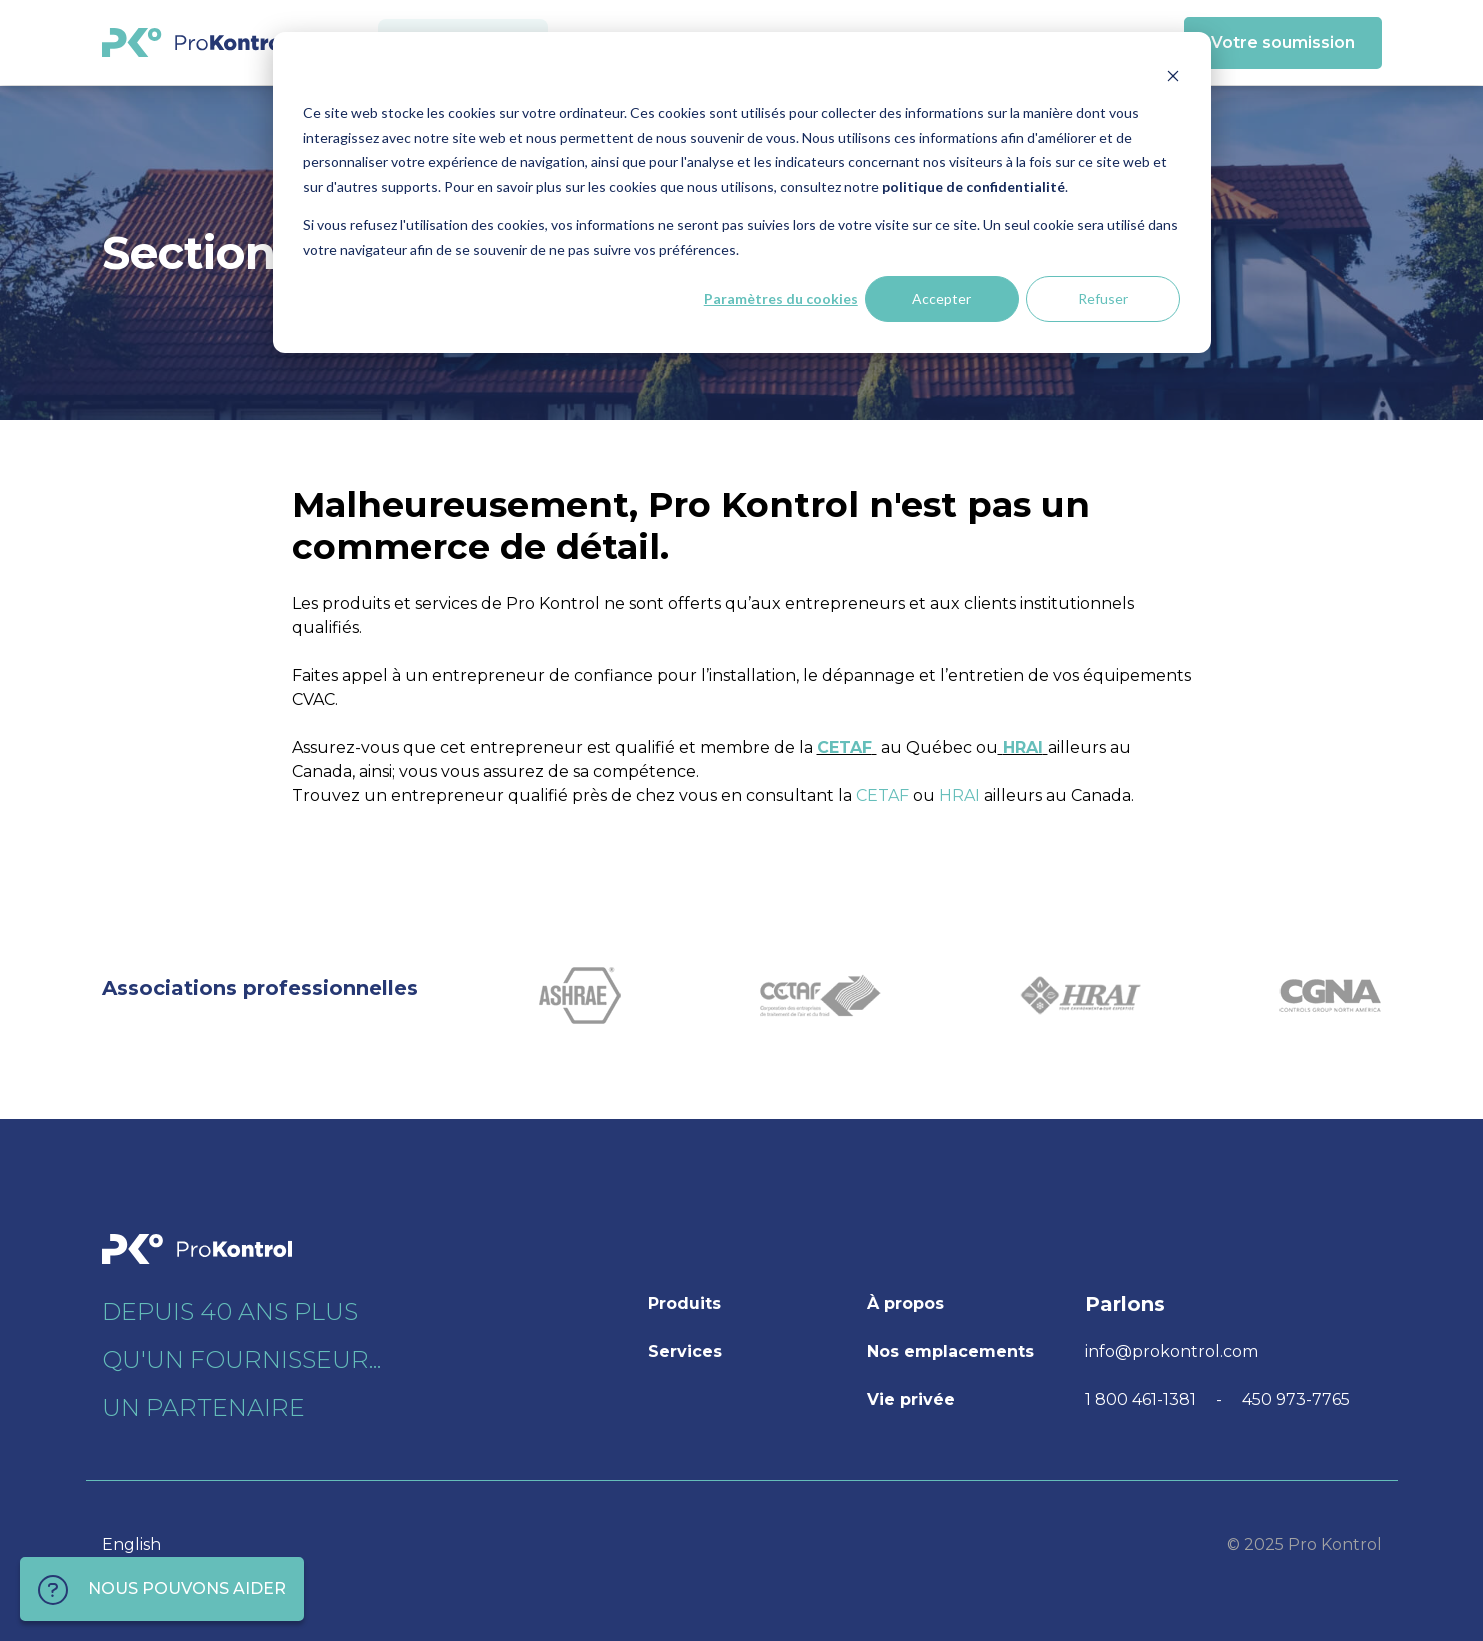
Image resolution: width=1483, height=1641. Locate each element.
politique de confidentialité (973, 186)
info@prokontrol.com (1171, 1351)
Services (685, 1351)
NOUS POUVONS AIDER (162, 1590)
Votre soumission (1283, 42)
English (131, 1544)
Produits (684, 1303)
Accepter (941, 298)
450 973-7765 (1296, 1399)
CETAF (844, 747)
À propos (905, 1303)
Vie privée (911, 1399)
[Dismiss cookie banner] (1173, 75)
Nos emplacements (950, 1351)
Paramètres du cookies (781, 298)
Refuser (1103, 298)
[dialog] (742, 192)
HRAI (1020, 747)
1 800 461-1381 (1142, 1399)
